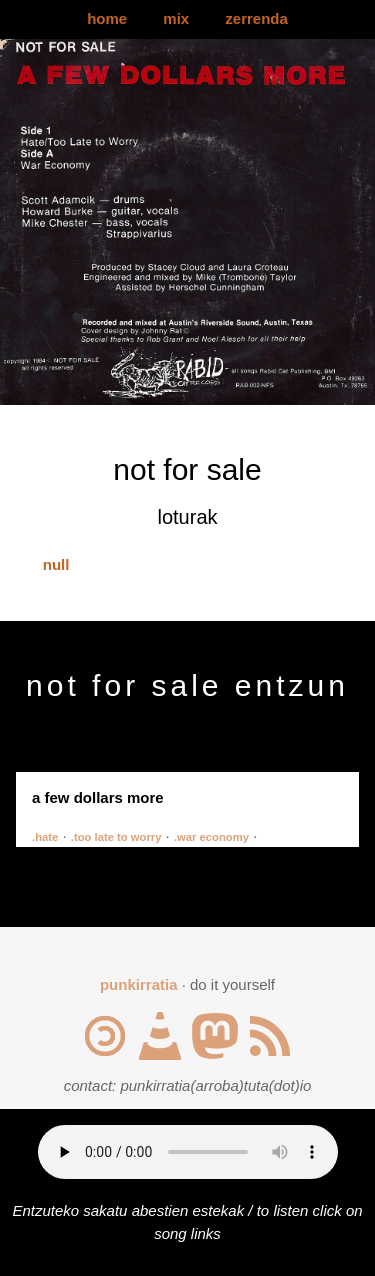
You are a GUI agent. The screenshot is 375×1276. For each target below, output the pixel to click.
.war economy (211, 837)
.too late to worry (116, 837)
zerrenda (256, 18)
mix (176, 18)
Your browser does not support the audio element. (188, 1152)
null (56, 564)
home (107, 18)
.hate (45, 837)
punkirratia (139, 984)
